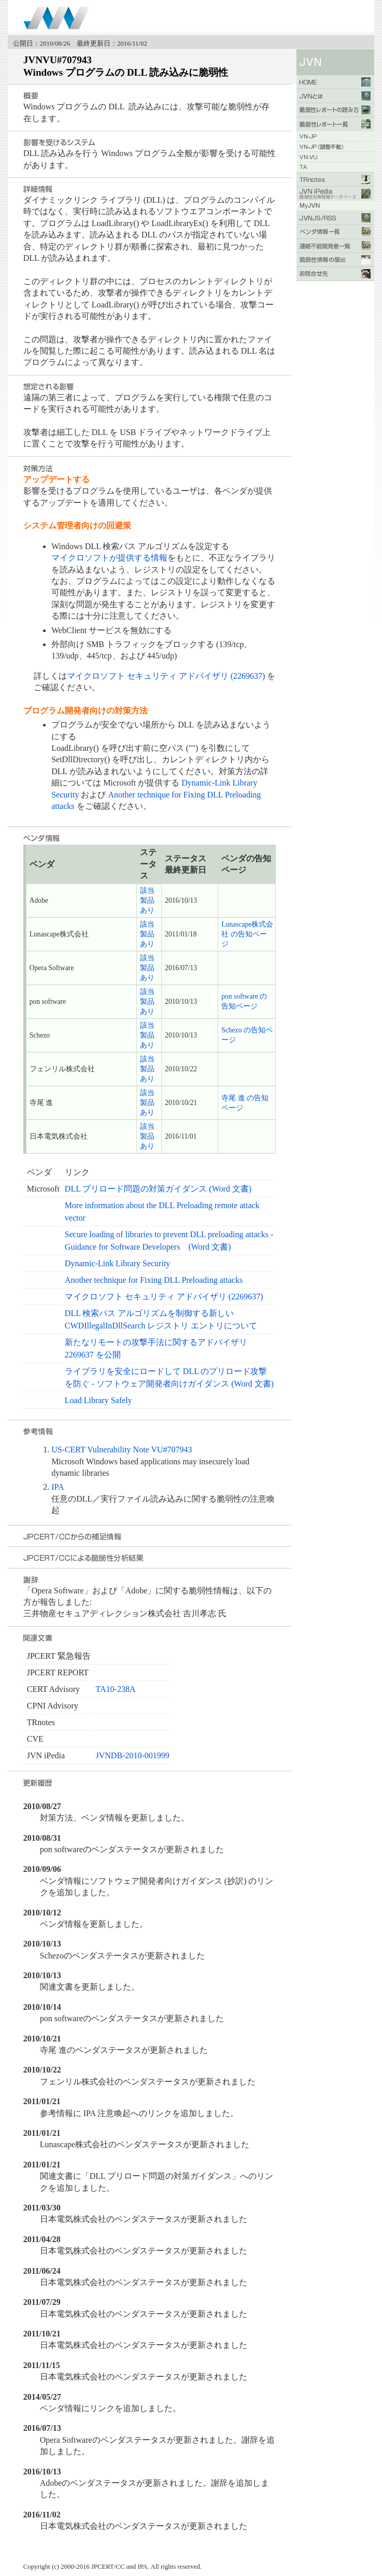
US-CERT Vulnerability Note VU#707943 (121, 1449)
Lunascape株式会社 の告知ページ (247, 934)
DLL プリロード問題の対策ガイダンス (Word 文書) (158, 1188)
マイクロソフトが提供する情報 (109, 557)
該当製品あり (147, 900)
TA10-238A (116, 1689)
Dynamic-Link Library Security (118, 1263)
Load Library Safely (98, 1400)
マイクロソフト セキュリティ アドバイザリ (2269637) (166, 675)
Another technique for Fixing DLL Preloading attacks (154, 1280)
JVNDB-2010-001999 (132, 1755)
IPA (57, 1486)
